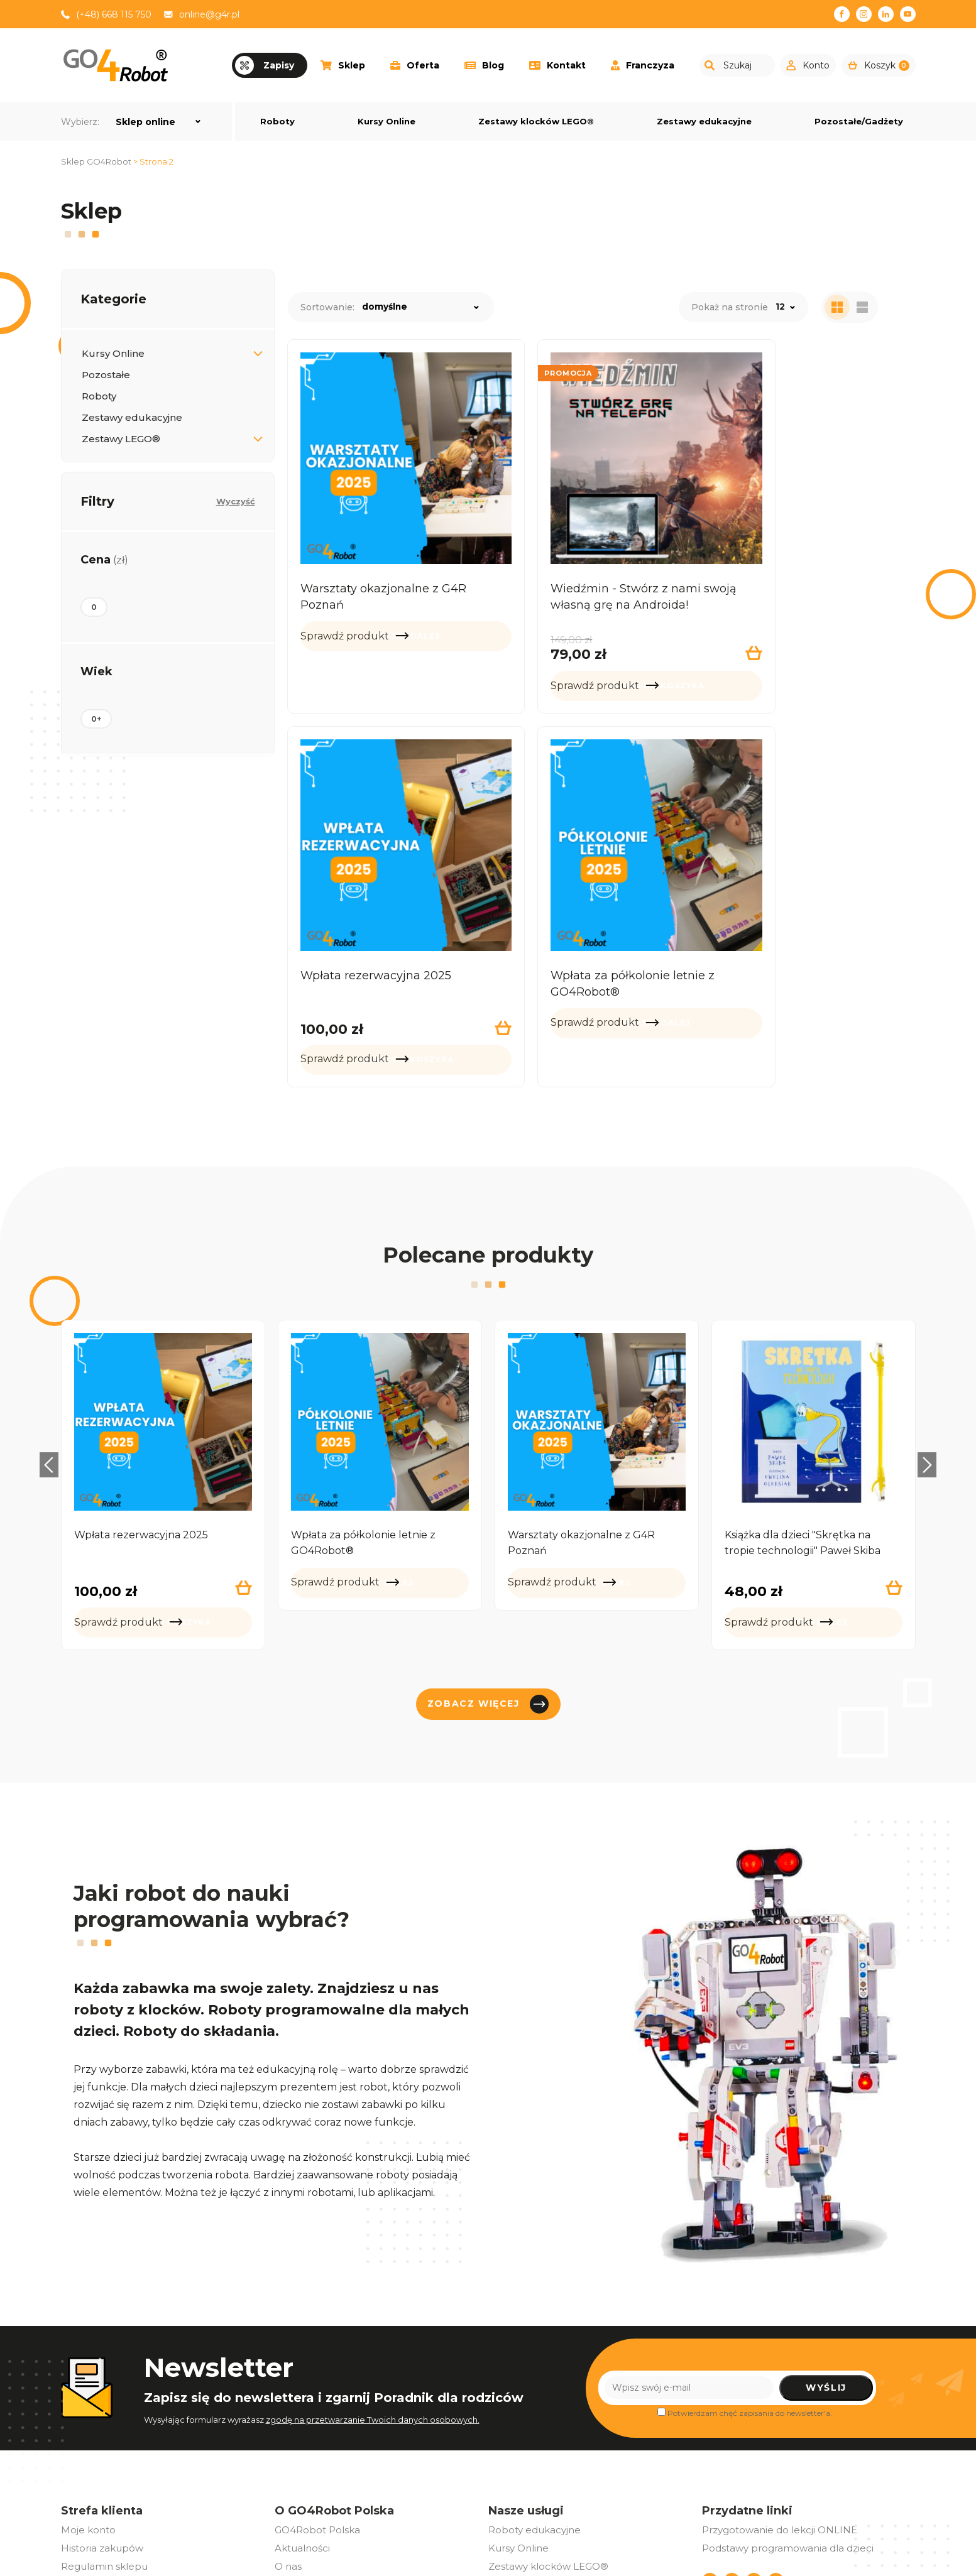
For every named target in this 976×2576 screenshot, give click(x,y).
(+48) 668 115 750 (113, 14)
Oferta (414, 65)
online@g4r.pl (209, 14)
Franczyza (642, 65)
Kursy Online (386, 121)
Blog (484, 65)
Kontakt (557, 65)
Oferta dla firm (309, 2481)
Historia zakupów (102, 2426)
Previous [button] (42, 1343)
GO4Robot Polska (317, 2408)
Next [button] (934, 1343)
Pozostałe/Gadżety (858, 121)
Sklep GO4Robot (96, 161)
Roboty (277, 121)
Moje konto (88, 2408)
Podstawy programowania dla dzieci (788, 2426)
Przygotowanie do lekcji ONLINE (779, 2408)
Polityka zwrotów (101, 2463)
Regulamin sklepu (104, 2444)
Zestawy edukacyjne (704, 121)
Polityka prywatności (109, 2481)
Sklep (343, 65)
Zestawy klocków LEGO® (536, 121)
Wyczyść (235, 501)
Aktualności (302, 2426)
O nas (288, 2444)
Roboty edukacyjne (534, 2408)
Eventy (291, 2463)
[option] (163, 1363)
